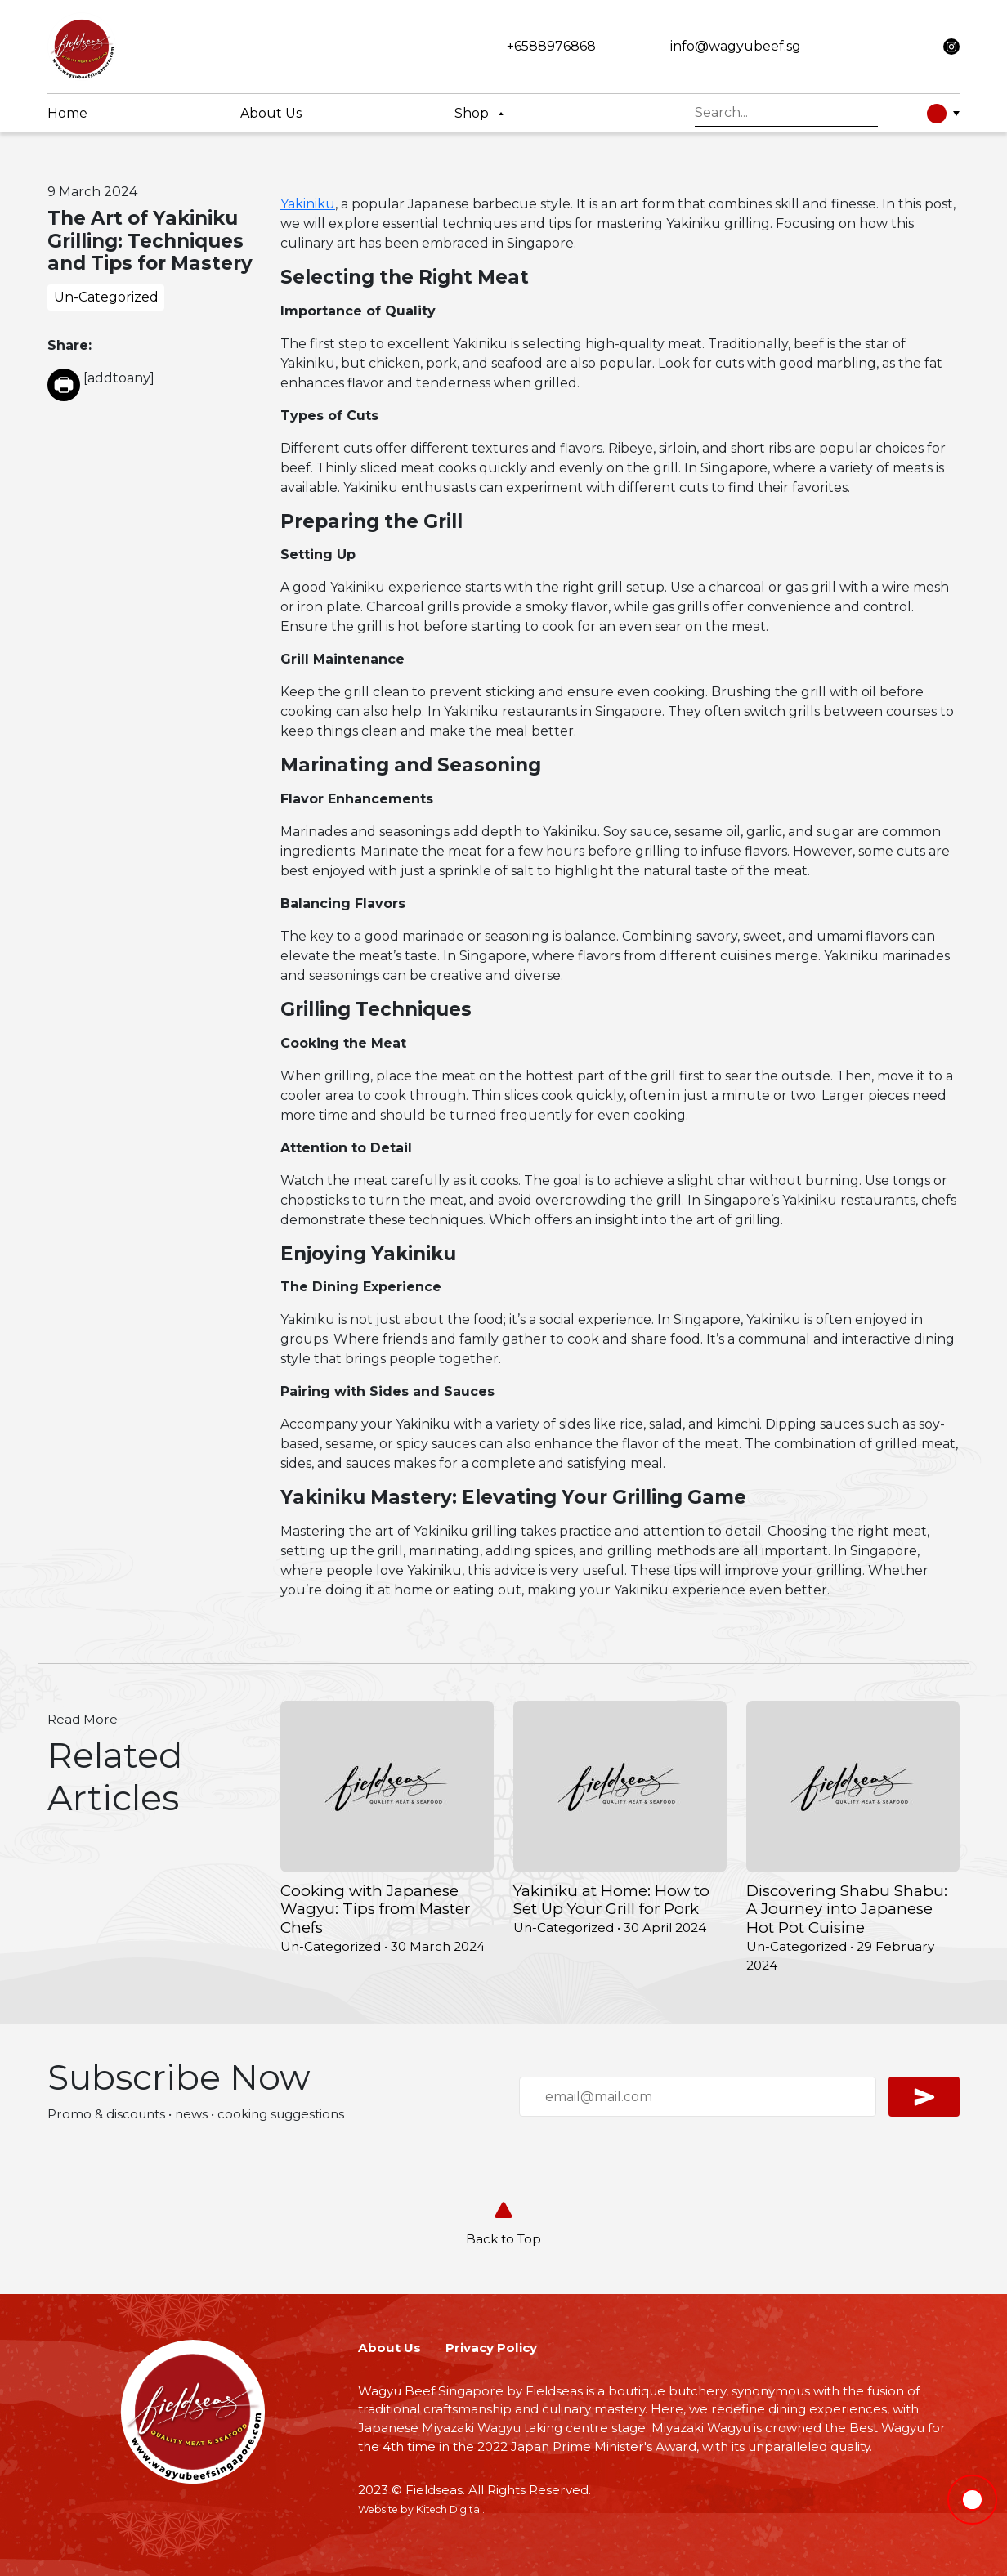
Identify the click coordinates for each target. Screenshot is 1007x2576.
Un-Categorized (106, 297)
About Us (389, 2347)
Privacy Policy (491, 2347)
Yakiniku (307, 204)
